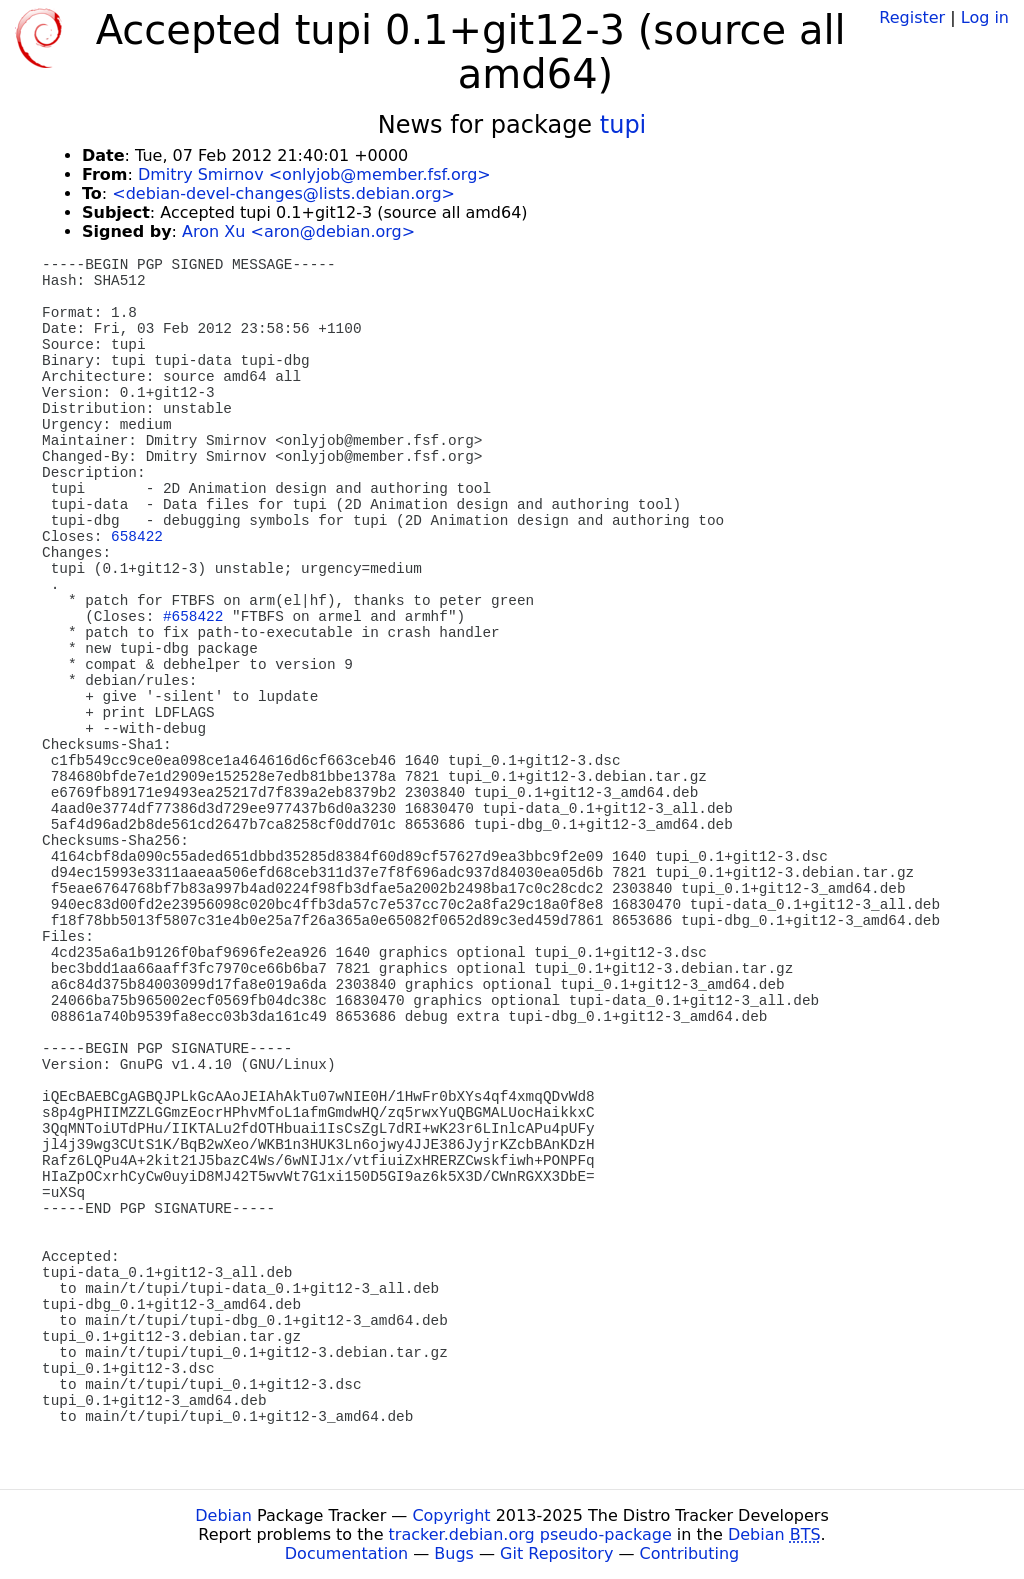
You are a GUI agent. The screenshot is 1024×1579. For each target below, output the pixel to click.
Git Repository (556, 1553)
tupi (623, 125)
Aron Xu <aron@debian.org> (298, 231)
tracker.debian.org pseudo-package (530, 1534)
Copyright (451, 1515)
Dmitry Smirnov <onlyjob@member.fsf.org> (314, 174)
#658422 (193, 617)
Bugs (454, 1553)
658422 (137, 537)
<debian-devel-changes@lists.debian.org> (283, 193)
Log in (985, 17)
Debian (223, 1515)
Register (912, 17)
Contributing (690, 1553)
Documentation (346, 1553)
